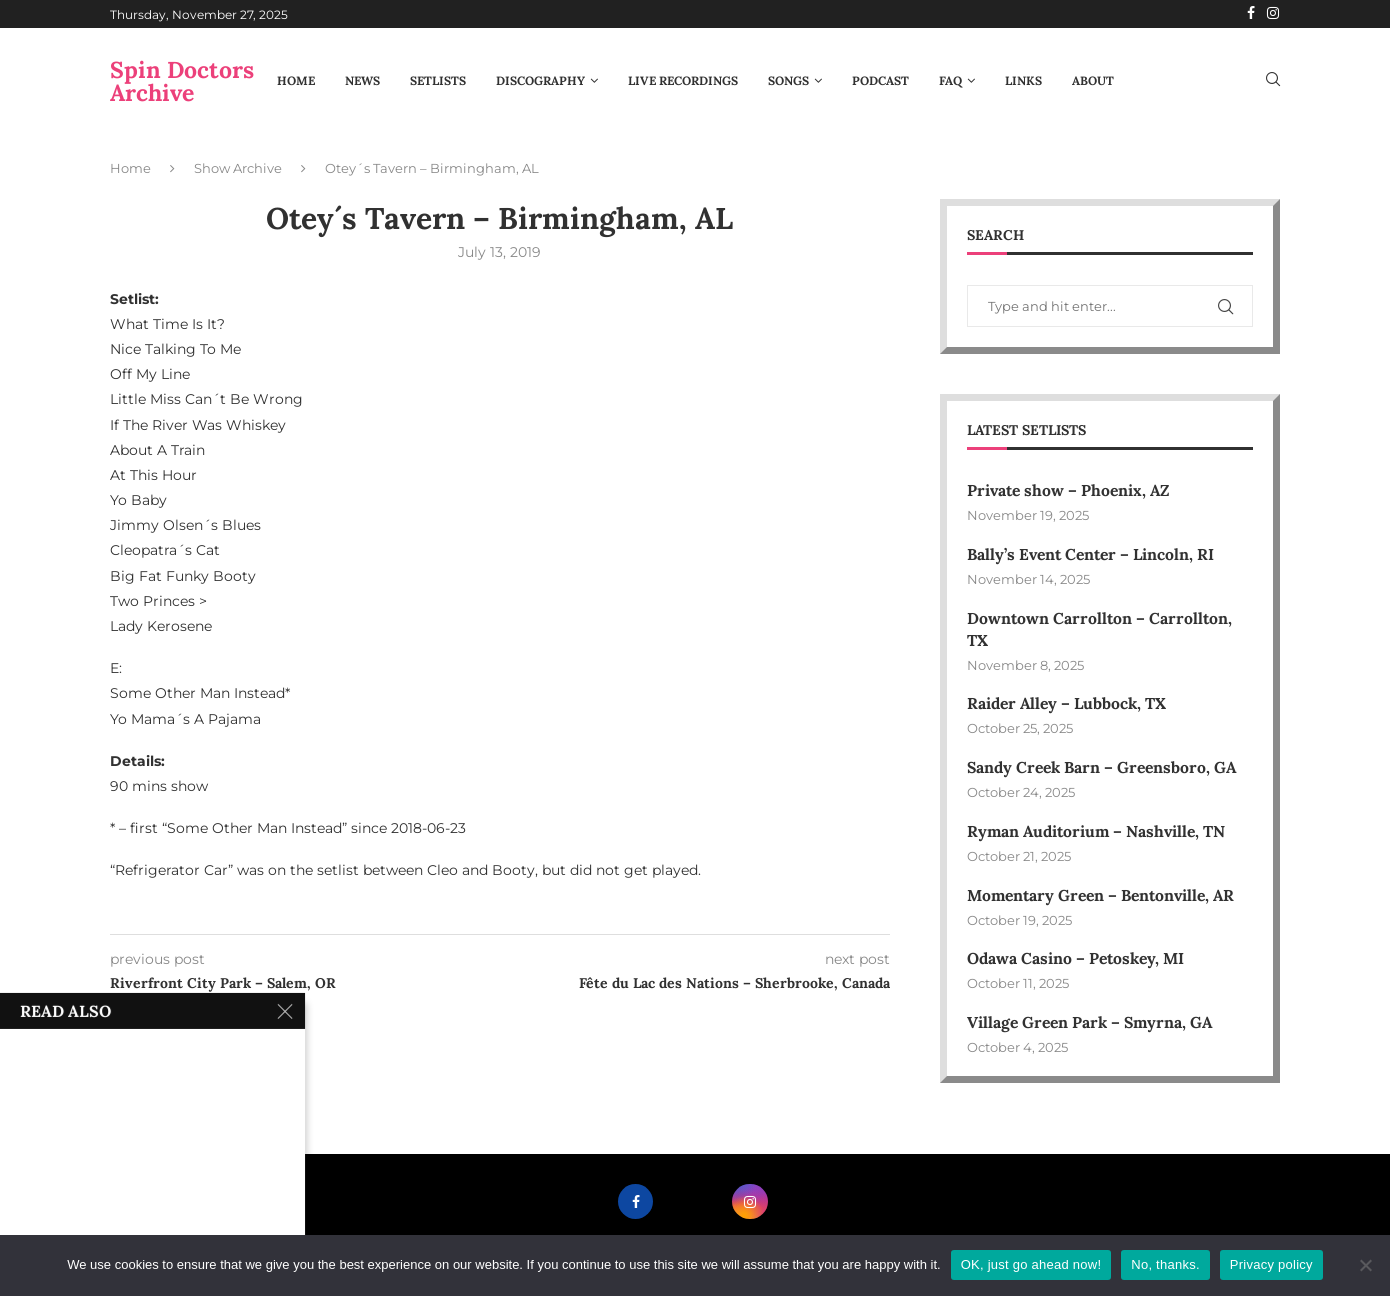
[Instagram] (1273, 14)
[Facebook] (1251, 14)
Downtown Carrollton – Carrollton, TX (1101, 630)
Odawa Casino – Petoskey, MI (1078, 963)
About (1093, 80)
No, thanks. (1165, 1264)
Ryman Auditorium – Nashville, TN (1099, 834)
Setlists (438, 80)
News (362, 80)
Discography (540, 80)
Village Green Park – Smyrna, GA (1093, 1027)
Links (1023, 80)
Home (296, 80)
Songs (788, 80)
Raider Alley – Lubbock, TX (1069, 706)
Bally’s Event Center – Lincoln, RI (1094, 555)
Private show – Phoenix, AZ (1071, 491)
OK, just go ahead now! (1031, 1264)
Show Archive (238, 168)
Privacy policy (1271, 1264)
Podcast (880, 80)
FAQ (950, 80)
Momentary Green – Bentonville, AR (1106, 898)
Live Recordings (683, 80)
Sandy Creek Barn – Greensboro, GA (1106, 770)
